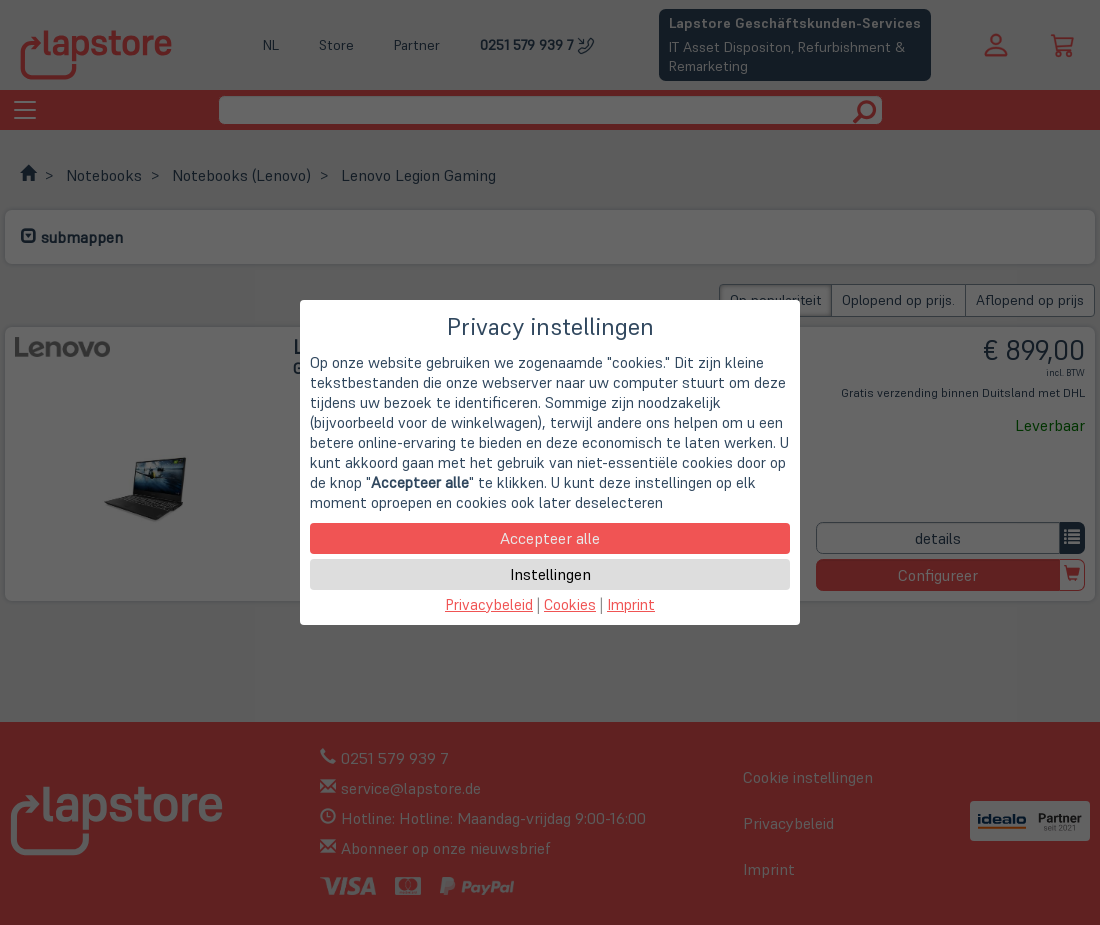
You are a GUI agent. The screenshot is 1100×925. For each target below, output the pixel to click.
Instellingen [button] (550, 574)
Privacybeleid (489, 604)
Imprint (631, 604)
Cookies (570, 604)
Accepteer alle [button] (550, 538)
